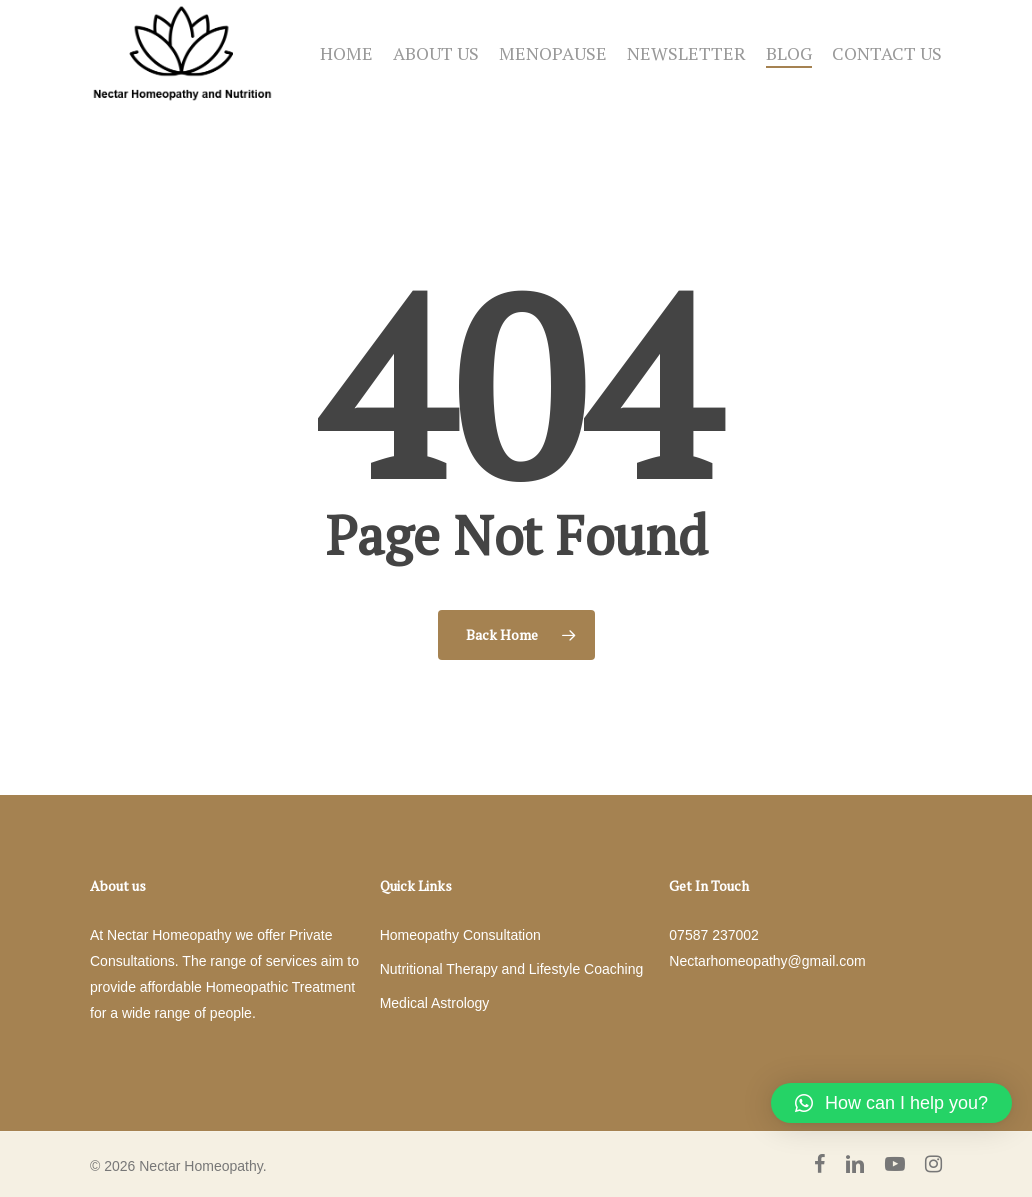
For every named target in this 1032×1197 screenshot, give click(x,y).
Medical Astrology (435, 1003)
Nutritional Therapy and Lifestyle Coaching (512, 969)
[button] (891, 1103)
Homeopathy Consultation (460, 935)
